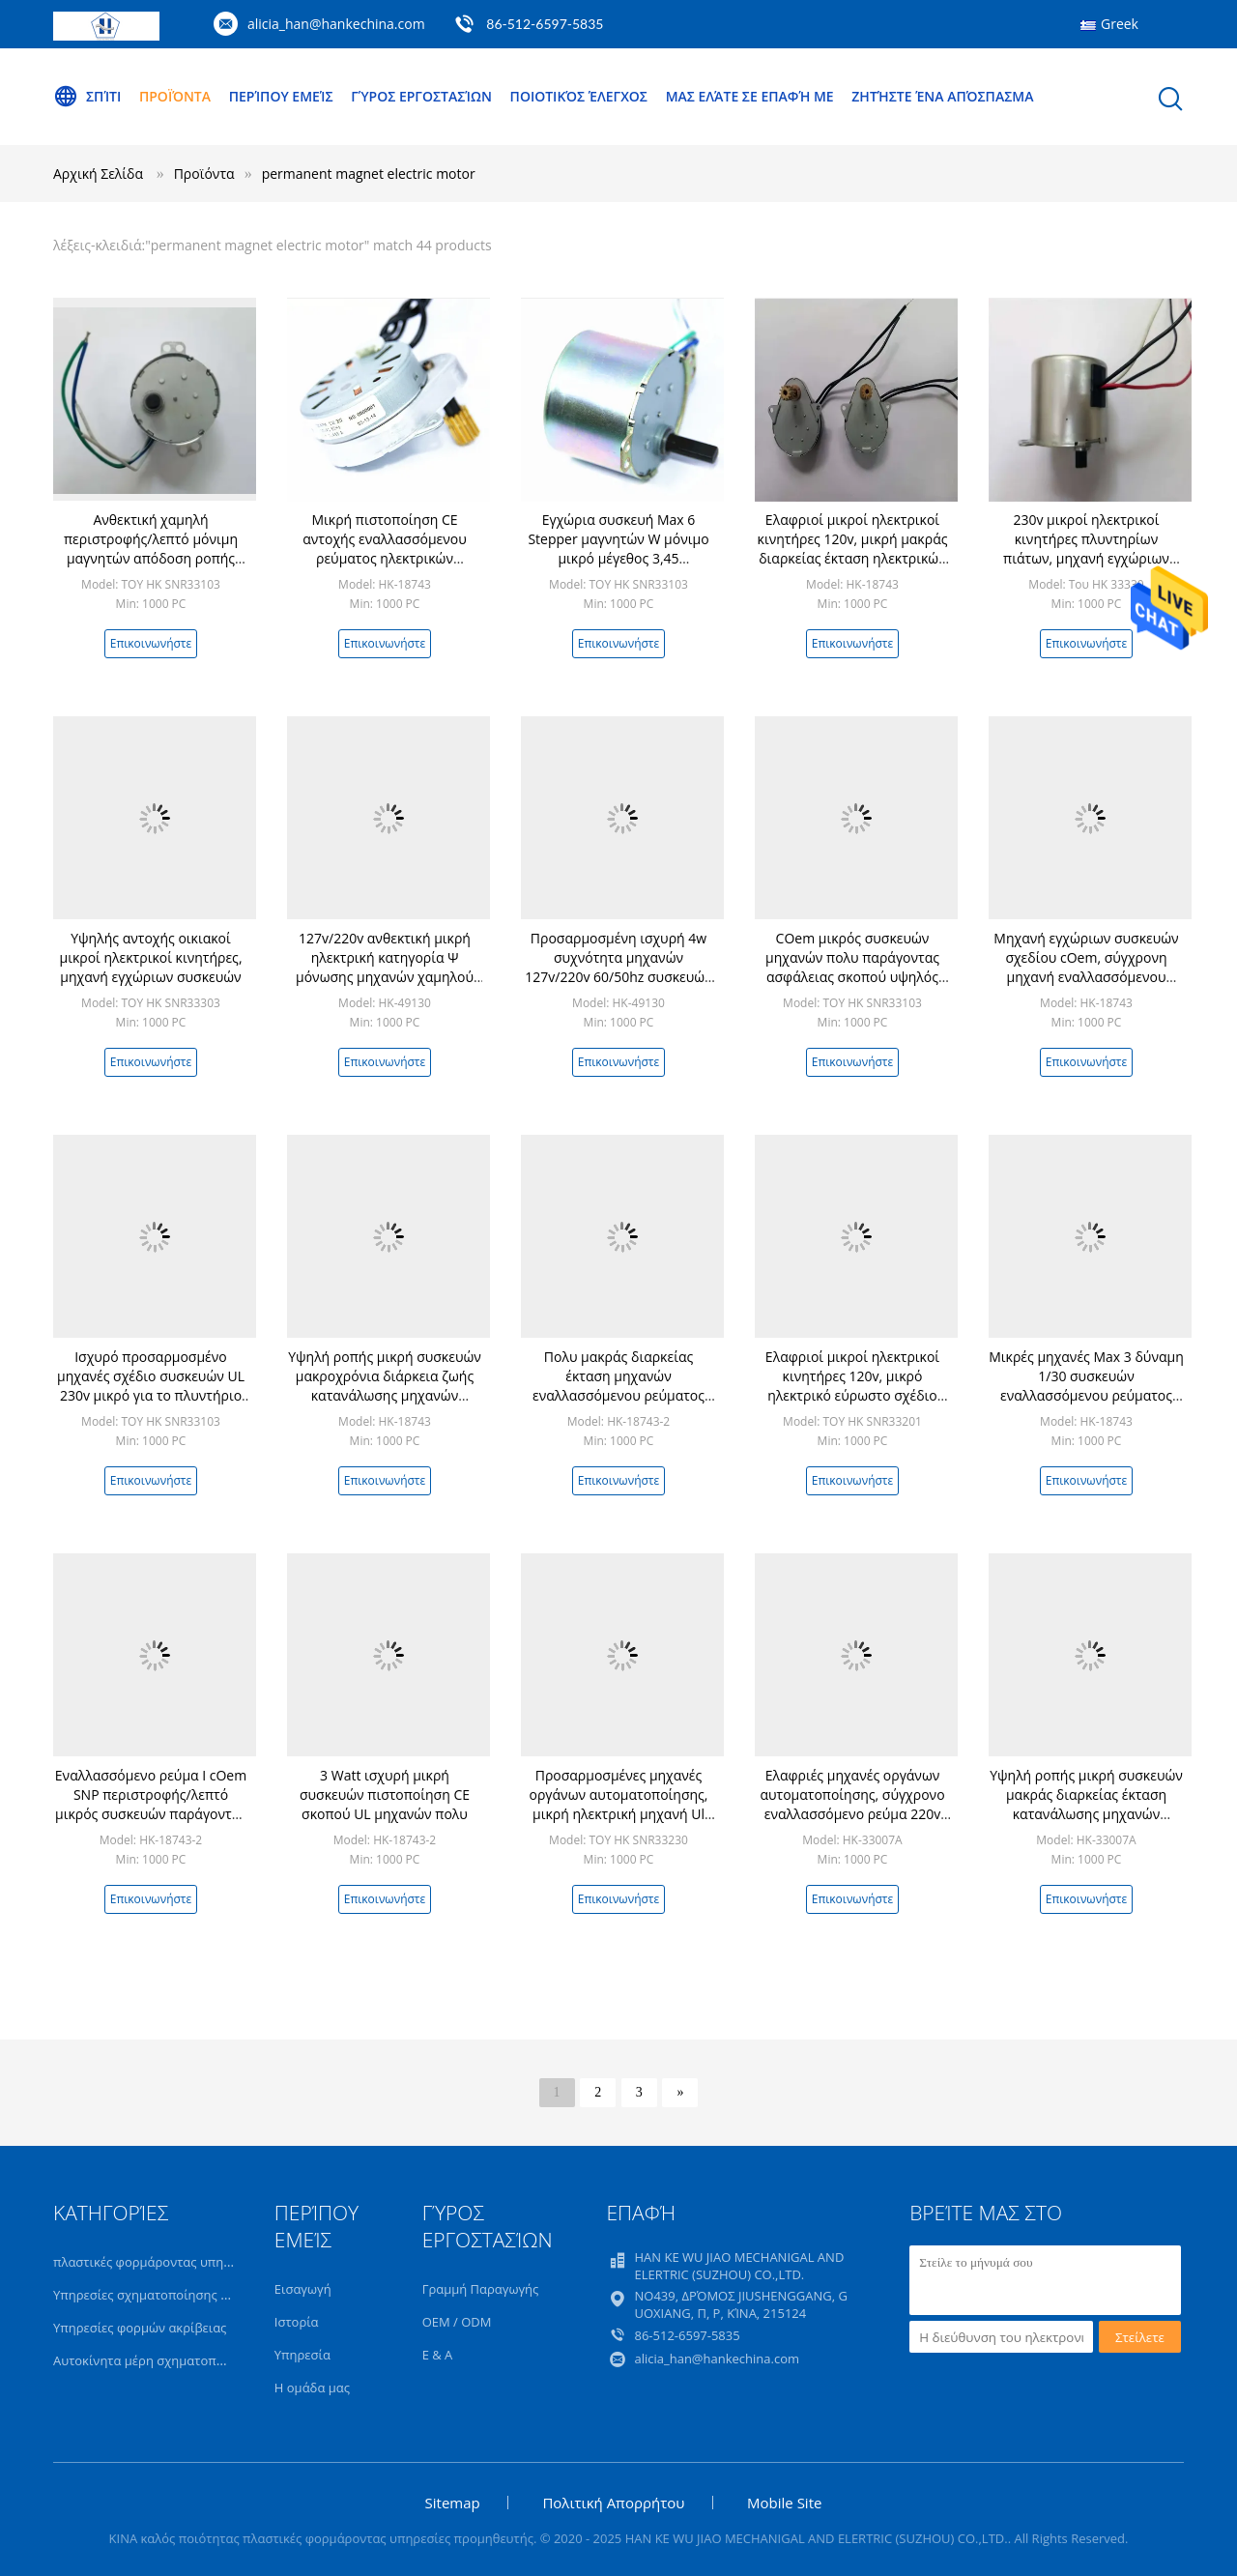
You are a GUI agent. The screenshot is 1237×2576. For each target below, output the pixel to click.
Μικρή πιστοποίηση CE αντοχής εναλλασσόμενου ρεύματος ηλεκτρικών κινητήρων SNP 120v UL (384, 548)
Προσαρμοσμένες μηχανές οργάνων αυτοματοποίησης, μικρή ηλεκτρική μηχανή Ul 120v (619, 1804)
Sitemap (452, 2502)
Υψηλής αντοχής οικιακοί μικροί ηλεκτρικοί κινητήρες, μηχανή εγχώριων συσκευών (150, 957)
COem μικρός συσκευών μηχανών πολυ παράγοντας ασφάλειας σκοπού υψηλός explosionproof (852, 967)
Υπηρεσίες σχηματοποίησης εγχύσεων (165, 2294)
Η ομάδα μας (312, 2387)
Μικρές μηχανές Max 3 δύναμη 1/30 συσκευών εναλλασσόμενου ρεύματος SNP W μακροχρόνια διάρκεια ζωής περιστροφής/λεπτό (1086, 1395)
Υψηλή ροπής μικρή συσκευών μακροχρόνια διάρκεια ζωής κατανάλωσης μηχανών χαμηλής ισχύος (384, 1385)
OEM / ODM (457, 2321)
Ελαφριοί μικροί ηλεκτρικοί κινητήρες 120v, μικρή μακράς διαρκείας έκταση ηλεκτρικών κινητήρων (853, 548)
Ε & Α (437, 2354)
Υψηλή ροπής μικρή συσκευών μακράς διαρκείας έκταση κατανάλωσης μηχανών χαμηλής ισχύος (1086, 1804)
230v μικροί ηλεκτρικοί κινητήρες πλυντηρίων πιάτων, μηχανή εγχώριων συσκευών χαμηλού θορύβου (1085, 548)
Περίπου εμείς (281, 96)
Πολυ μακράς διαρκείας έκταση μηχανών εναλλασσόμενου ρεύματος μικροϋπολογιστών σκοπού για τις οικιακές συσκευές (618, 1395)
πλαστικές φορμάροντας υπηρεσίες (157, 2262)
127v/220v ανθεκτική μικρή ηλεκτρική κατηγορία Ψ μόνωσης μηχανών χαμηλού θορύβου (385, 967)
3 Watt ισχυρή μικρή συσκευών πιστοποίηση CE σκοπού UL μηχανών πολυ (385, 1794)
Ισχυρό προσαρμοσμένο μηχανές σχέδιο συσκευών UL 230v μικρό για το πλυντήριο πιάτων (151, 1385)
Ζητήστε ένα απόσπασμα (942, 96)
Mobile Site (784, 2502)
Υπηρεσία (302, 2354)
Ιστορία (296, 2321)
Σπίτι (87, 96)
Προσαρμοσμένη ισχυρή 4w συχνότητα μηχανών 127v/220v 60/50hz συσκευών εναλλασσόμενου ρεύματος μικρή (618, 977)
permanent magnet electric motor (368, 173)
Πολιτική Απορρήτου (613, 2502)
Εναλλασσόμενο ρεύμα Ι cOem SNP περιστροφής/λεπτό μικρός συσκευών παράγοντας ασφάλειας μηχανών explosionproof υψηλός (150, 1814)
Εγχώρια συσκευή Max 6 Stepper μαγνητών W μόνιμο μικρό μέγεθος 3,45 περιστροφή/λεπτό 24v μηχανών (618, 558)
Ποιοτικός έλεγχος (578, 96)
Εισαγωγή (302, 2289)
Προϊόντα (175, 96)
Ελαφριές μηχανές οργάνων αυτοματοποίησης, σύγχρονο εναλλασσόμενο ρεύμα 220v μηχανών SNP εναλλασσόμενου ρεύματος (852, 1814)
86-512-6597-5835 (544, 23)
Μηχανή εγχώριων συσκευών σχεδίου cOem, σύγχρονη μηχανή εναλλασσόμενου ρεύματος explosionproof (1085, 967)
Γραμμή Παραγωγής (480, 2289)
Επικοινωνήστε (151, 643)
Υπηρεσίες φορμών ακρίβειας (139, 2327)
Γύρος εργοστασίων (421, 96)
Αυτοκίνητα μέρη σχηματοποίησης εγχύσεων (185, 2360)
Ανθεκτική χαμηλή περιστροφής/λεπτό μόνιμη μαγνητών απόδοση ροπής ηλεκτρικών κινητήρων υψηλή (150, 548)
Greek (1119, 23)
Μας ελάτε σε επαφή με (750, 96)
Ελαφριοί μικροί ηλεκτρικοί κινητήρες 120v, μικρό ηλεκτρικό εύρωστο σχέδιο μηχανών (852, 1385)
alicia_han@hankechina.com (336, 23)
